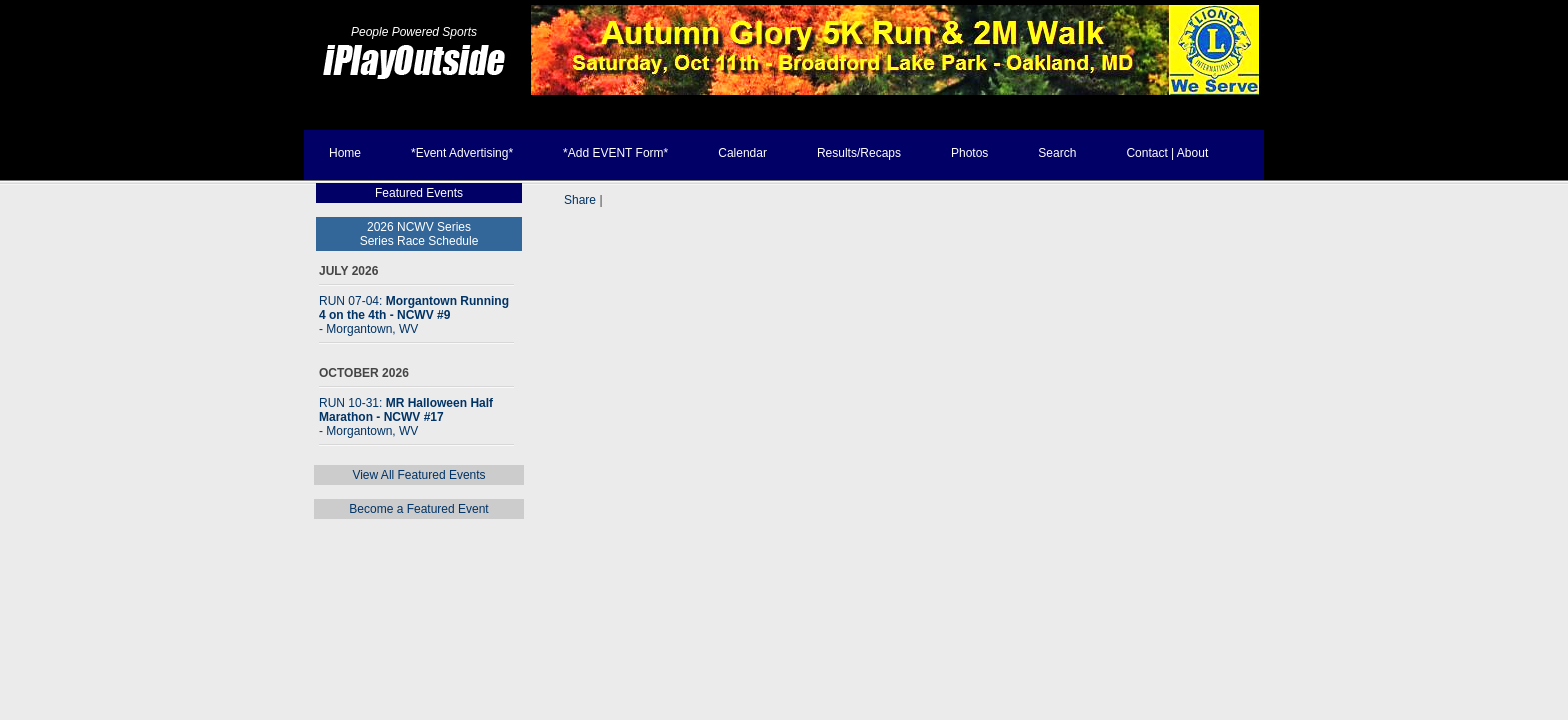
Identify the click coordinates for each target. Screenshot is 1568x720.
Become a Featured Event (418, 509)
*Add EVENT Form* (615, 153)
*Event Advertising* (462, 153)
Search (1057, 153)
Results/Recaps (859, 153)
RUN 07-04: (414, 315)
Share (580, 200)
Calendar (742, 153)
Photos (969, 153)
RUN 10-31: (406, 417)
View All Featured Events (418, 475)
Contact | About (1167, 153)
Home (345, 153)
